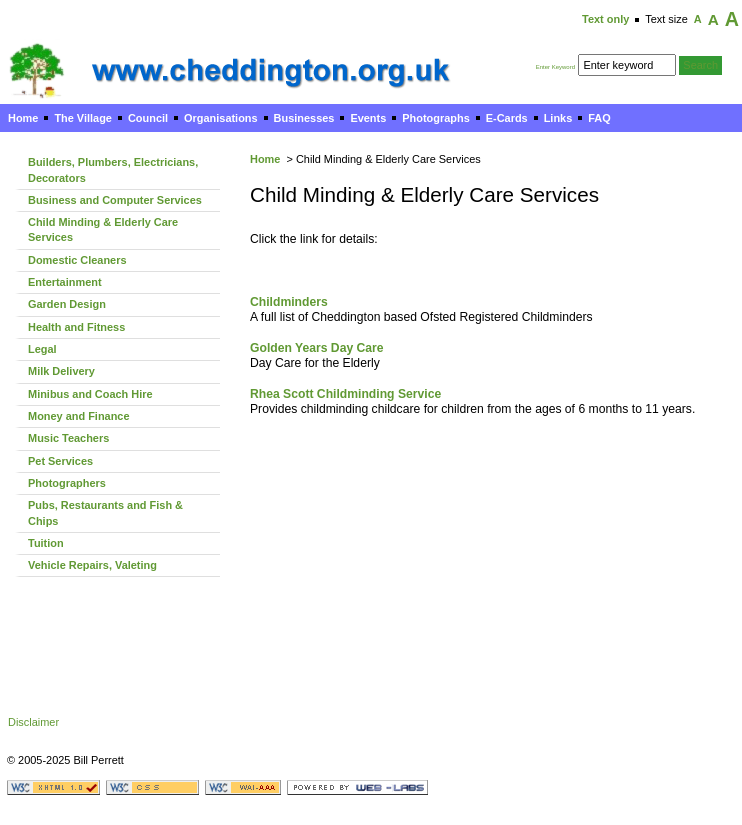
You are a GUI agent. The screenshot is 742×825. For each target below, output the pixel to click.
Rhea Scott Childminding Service (345, 394)
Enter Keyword (555, 67)
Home (23, 118)
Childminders (289, 302)
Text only (605, 19)
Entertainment (65, 282)
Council (148, 118)
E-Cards (507, 118)
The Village (83, 118)
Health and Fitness (76, 327)
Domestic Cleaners (77, 260)
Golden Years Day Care (317, 348)
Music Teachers (68, 438)
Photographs (435, 118)
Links (558, 118)
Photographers (67, 483)
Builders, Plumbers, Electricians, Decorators (113, 169)
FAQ (599, 118)
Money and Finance (79, 416)
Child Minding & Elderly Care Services (103, 229)
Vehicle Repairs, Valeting (92, 565)
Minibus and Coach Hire (90, 394)
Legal (42, 349)
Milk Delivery (61, 371)
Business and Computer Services (115, 200)
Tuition (46, 543)
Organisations (221, 118)
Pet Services (60, 461)
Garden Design (67, 304)
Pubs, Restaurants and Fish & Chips (105, 512)
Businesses (304, 118)
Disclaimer (33, 722)
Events (368, 118)
